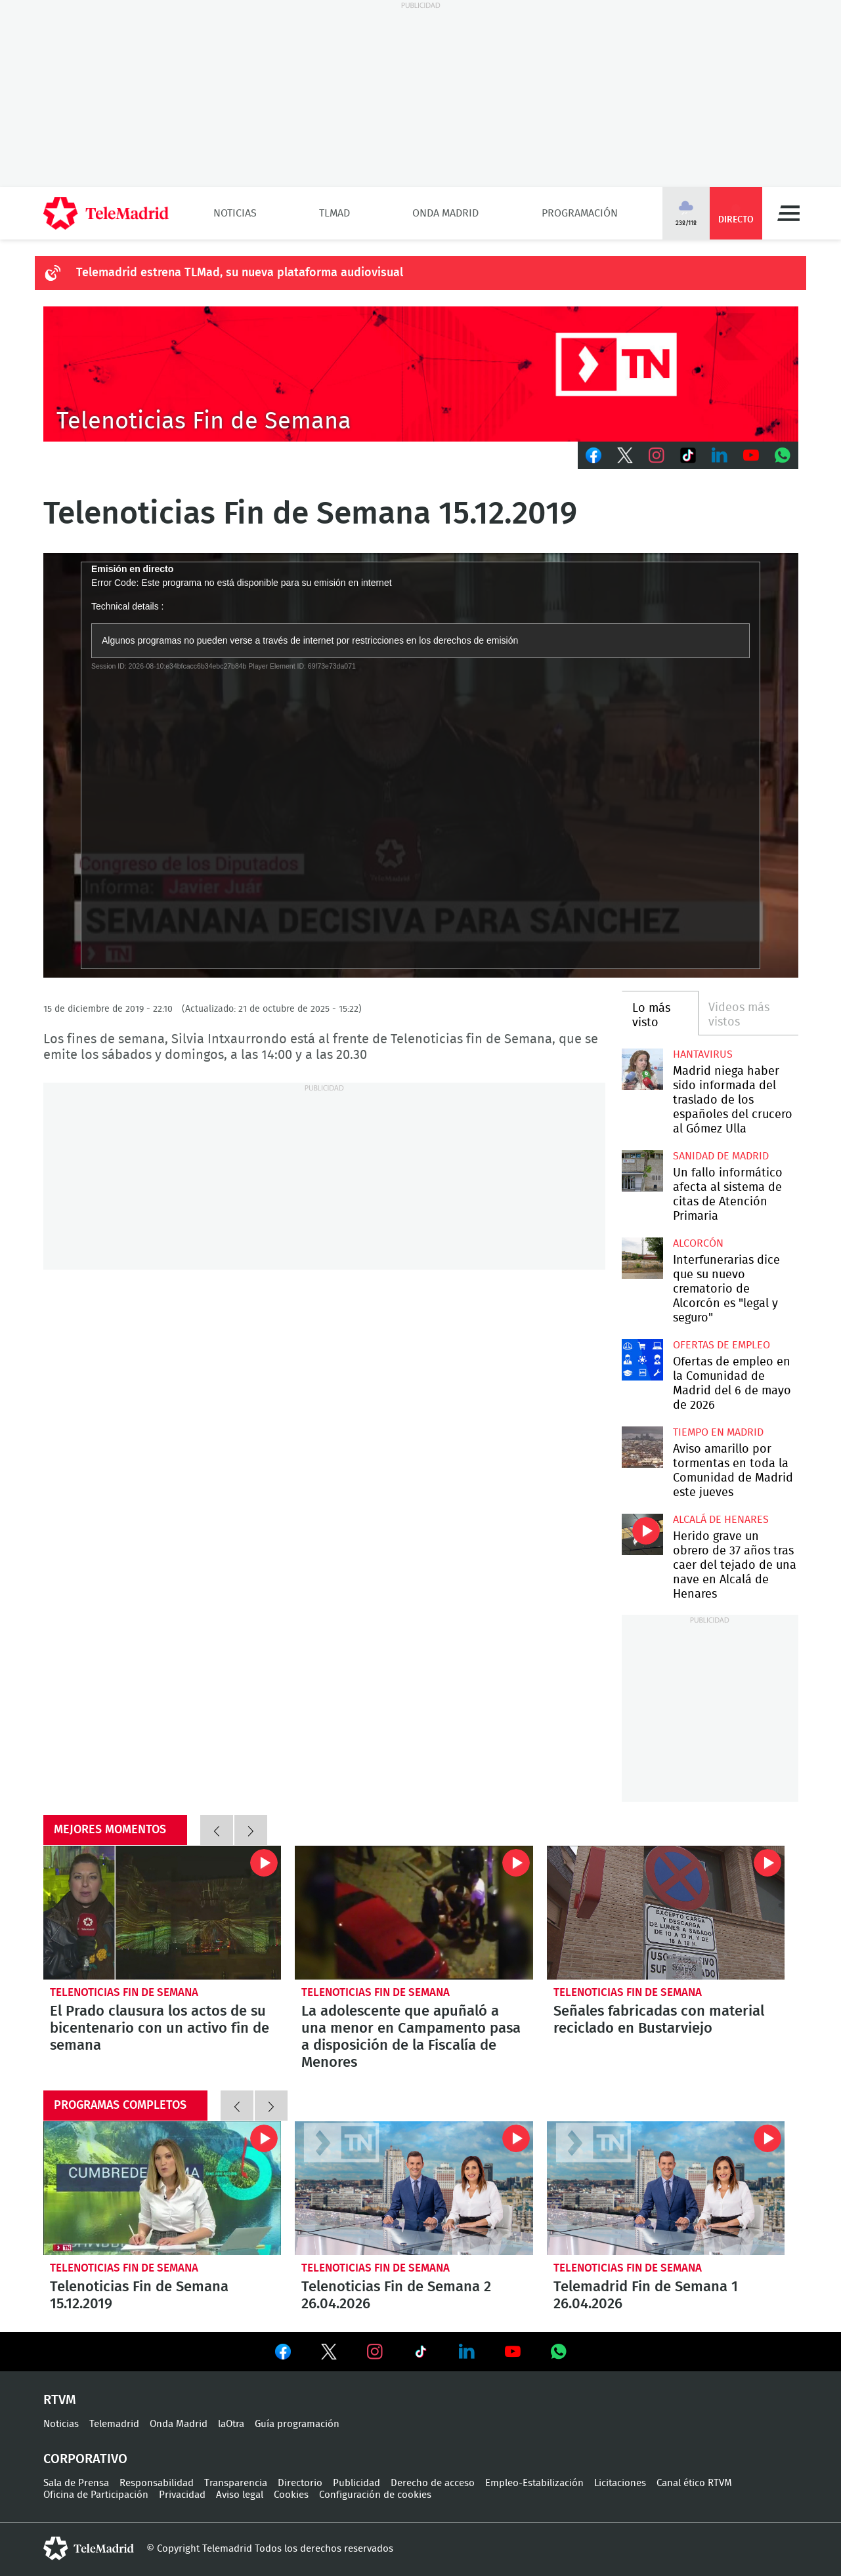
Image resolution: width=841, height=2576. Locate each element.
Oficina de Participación (95, 2495)
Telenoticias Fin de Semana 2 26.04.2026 (414, 2188)
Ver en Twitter (329, 2354)
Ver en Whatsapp (559, 2351)
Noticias (235, 213)
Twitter (625, 455)
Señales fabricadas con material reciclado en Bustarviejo (666, 1913)
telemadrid (88, 2548)
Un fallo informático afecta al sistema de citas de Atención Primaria (642, 1171)
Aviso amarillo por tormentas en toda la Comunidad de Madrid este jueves (642, 1447)
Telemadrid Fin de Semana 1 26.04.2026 (666, 2188)
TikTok (688, 455)
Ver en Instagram (375, 2351)
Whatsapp (782, 455)
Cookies (291, 2495)
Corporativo (85, 2459)
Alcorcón (698, 1243)
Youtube (751, 455)
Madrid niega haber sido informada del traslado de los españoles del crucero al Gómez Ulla (642, 1069)
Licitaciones (620, 2483)
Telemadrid (114, 2424)
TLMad (334, 213)
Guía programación (297, 2424)
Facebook (593, 455)
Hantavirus (703, 1054)
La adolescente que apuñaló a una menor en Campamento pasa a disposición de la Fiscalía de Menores (414, 1913)
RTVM (59, 2400)
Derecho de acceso (433, 2483)
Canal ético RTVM (694, 2483)
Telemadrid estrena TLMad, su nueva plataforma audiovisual (239, 273)
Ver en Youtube (513, 2351)
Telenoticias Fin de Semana (124, 1992)
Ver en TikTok (421, 2354)
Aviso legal (239, 2495)
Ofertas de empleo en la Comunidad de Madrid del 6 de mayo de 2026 (642, 1360)
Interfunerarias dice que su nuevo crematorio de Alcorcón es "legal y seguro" (642, 1258)
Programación (580, 213)
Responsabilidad (156, 2483)
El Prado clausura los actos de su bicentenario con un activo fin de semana (162, 1913)
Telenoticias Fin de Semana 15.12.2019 (162, 2188)
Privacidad (182, 2495)
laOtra (231, 2424)
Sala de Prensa (76, 2483)
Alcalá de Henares (721, 1519)
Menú (788, 213)
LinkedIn (719, 455)
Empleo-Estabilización (534, 2483)
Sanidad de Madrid (721, 1156)
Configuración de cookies (375, 2495)
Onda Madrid (445, 213)
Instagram (656, 455)
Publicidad (356, 2483)
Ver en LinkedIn (467, 2351)
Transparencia (235, 2483)
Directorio (300, 2483)
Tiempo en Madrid (718, 1432)
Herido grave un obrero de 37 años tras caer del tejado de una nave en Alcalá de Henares (642, 1534)
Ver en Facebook (283, 2354)
